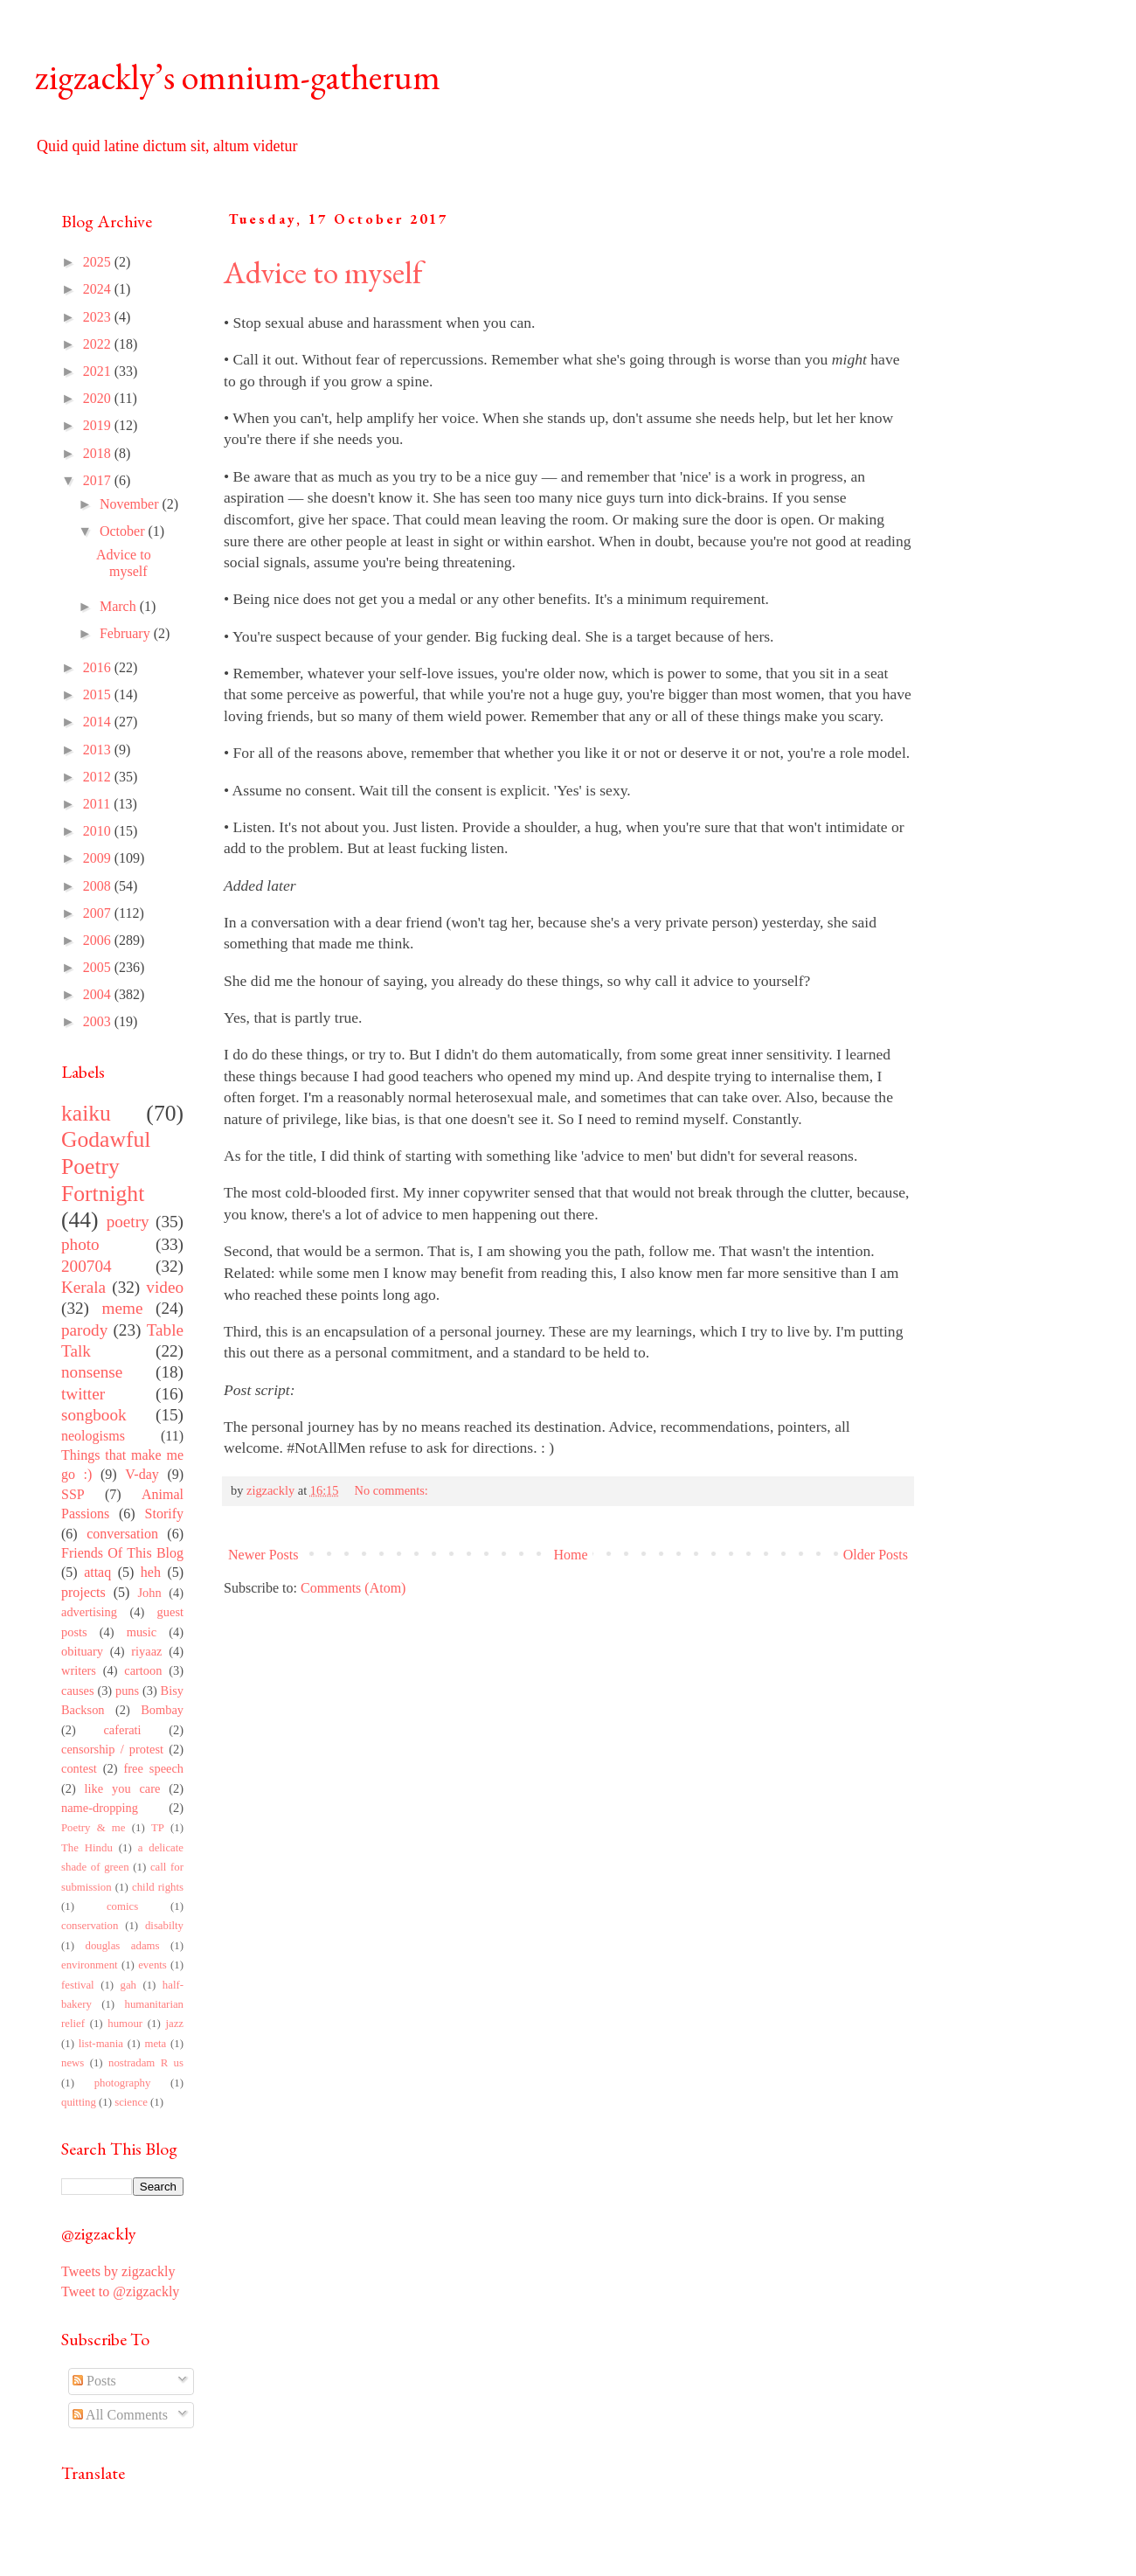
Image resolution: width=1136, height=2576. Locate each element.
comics (122, 1906)
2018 (98, 453)
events (152, 1965)
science (131, 2102)
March (120, 606)
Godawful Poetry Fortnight (105, 1166)
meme (122, 1308)
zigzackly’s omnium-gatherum (237, 77)
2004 (98, 994)
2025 (98, 261)
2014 (98, 721)
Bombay (162, 1710)
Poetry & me (93, 1828)
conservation (89, 1926)
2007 (98, 913)
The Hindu (87, 1848)
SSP (73, 1494)
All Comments (120, 2414)
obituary (82, 1651)
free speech (154, 1768)
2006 (98, 940)
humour (124, 2023)
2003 (98, 1021)
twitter (83, 1394)
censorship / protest (112, 1749)
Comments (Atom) (353, 1587)
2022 (98, 344)
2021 (98, 371)
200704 (86, 1266)
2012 (98, 776)
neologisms (93, 1435)
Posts (94, 2380)
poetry (128, 1221)
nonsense (91, 1372)
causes (77, 1691)
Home (571, 1554)
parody (84, 1330)
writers (78, 1670)
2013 (98, 749)
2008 (98, 885)
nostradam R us (146, 2063)
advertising (89, 1612)
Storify (164, 1513)
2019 (98, 425)
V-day (142, 1474)
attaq (97, 1572)
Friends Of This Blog (122, 1552)
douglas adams (122, 1946)
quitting (78, 2102)
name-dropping (99, 1808)
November (131, 503)
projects (83, 1592)
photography (122, 2083)
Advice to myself (323, 272)
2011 (98, 803)
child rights (158, 1887)
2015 (98, 694)
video (165, 1287)
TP (157, 1828)
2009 (98, 858)
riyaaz (146, 1651)
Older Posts (875, 1554)
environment (89, 1965)
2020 (98, 398)
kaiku (86, 1113)
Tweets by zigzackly (118, 2271)
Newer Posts (263, 1554)
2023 (98, 316)
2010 (98, 830)
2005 (98, 967)
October (124, 531)
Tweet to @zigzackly (120, 2291)
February (127, 633)
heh (151, 1572)
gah (128, 1985)
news (72, 2063)
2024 (98, 288)
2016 (98, 667)
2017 (98, 480)
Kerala (83, 1287)
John (149, 1593)
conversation (122, 1533)
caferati (122, 1730)
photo (80, 1244)
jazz (174, 2023)
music (141, 1632)
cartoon (143, 1670)
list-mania (101, 2044)
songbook (94, 1415)
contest (79, 1768)
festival (77, 1985)
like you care (123, 1788)
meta (155, 2044)
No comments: (393, 1490)
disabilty (164, 1926)
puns (127, 1691)
